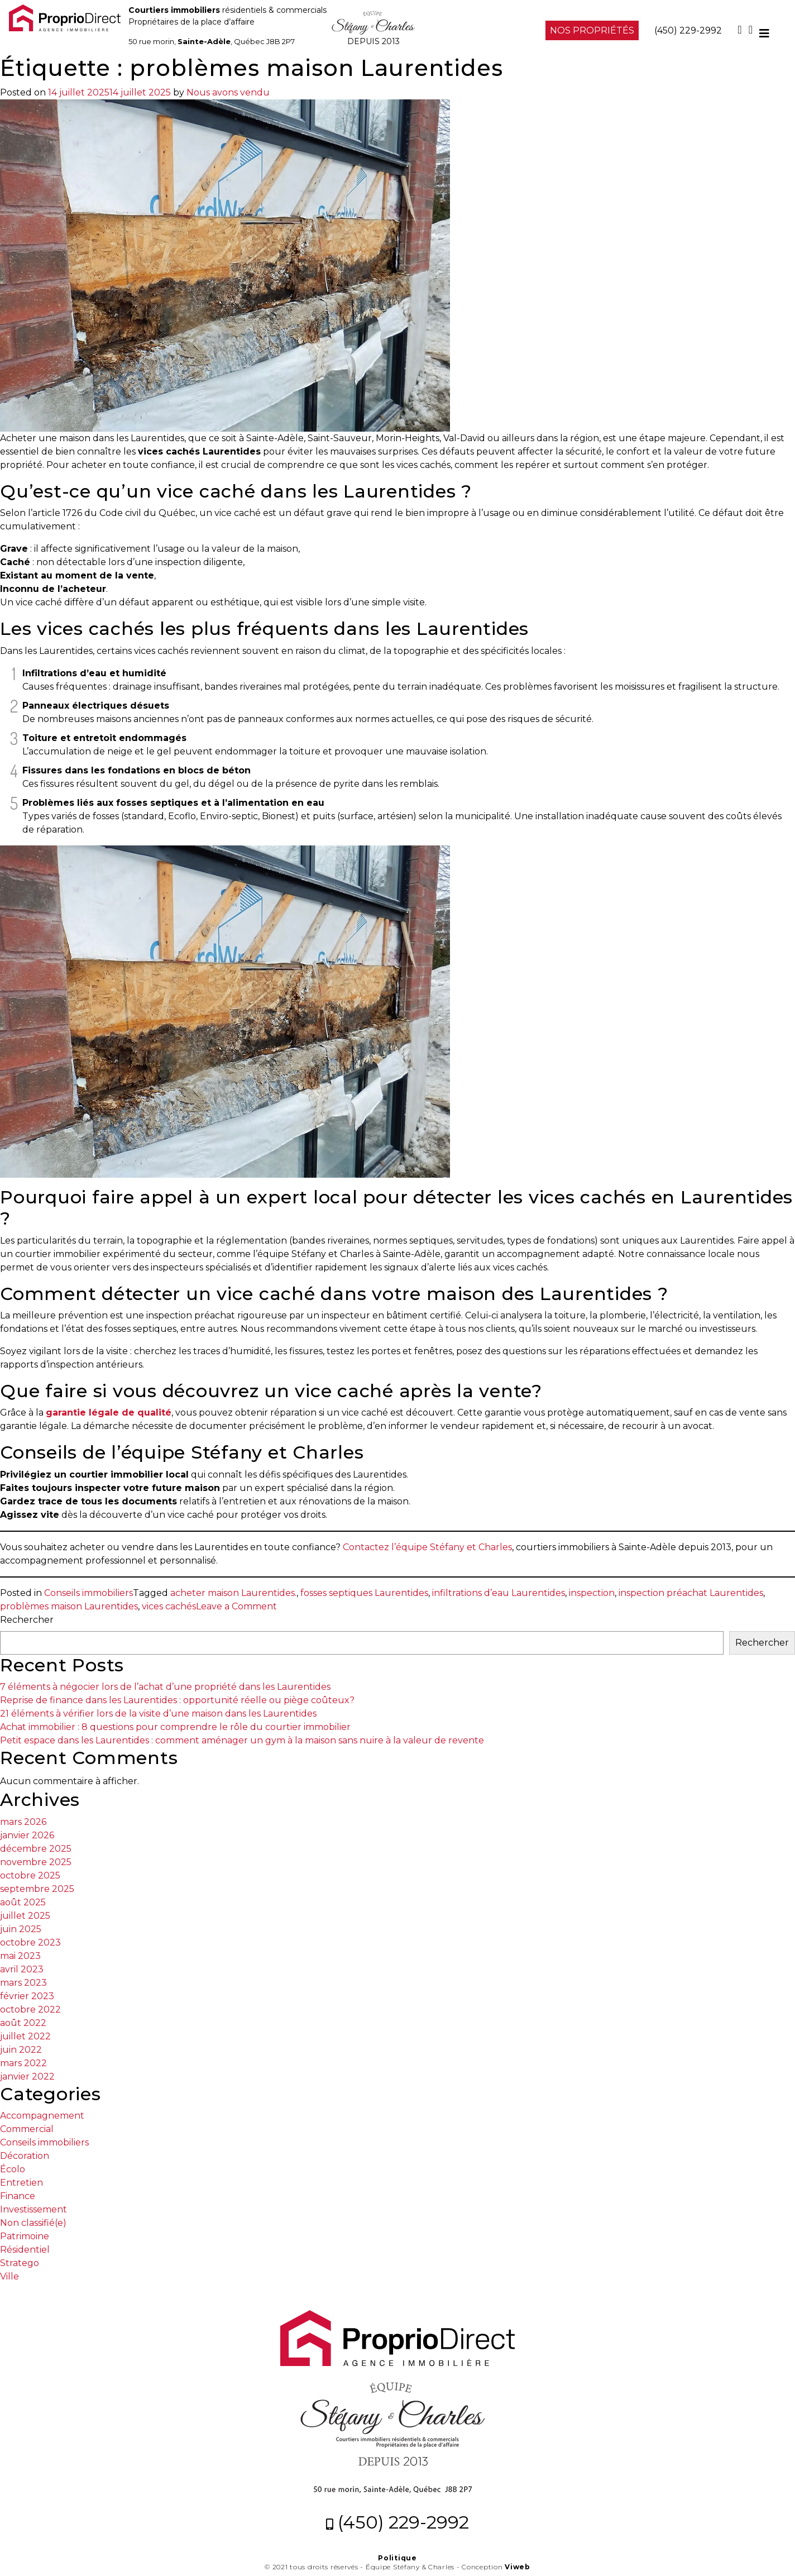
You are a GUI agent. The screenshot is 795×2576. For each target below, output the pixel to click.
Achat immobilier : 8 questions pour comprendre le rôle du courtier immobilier (175, 1727)
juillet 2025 (25, 1915)
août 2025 (23, 1902)
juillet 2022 (25, 2036)
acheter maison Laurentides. (233, 1593)
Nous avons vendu (228, 92)
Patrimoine (24, 2236)
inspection (592, 1593)
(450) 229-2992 (688, 30)
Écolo (12, 2169)
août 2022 (23, 2023)
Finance (17, 2196)
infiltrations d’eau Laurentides (498, 1593)
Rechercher (27, 1619)
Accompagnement (42, 2115)
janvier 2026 (27, 1835)
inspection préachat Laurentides (691, 1593)
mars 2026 (23, 1822)
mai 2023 (20, 1956)
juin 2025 (20, 1929)
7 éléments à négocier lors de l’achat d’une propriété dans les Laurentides (165, 1686)
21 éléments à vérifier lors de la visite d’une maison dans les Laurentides (158, 1713)
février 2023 (27, 1996)
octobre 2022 (30, 2009)
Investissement (33, 2209)
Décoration (24, 2155)
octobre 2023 (30, 1942)
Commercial (27, 2129)
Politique (397, 2558)
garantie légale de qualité (108, 1412)
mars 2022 (23, 2063)
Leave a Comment (236, 1606)
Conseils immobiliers (88, 1593)
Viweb (517, 2567)
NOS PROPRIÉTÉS (592, 30)
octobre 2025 (30, 1875)
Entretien (21, 2182)
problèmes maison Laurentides (69, 1606)
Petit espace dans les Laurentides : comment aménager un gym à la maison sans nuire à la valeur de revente (242, 1740)
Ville (9, 2276)
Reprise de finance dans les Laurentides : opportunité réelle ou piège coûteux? (177, 1700)
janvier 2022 (27, 2076)
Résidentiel (25, 2249)
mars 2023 (23, 1982)
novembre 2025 (35, 1862)
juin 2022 (21, 2049)
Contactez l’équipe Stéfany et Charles (427, 1547)
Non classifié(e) (33, 2222)
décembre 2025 (35, 1848)
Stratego (19, 2263)
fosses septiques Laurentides (364, 1593)
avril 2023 (22, 1969)
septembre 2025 (37, 1889)
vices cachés (169, 1606)
